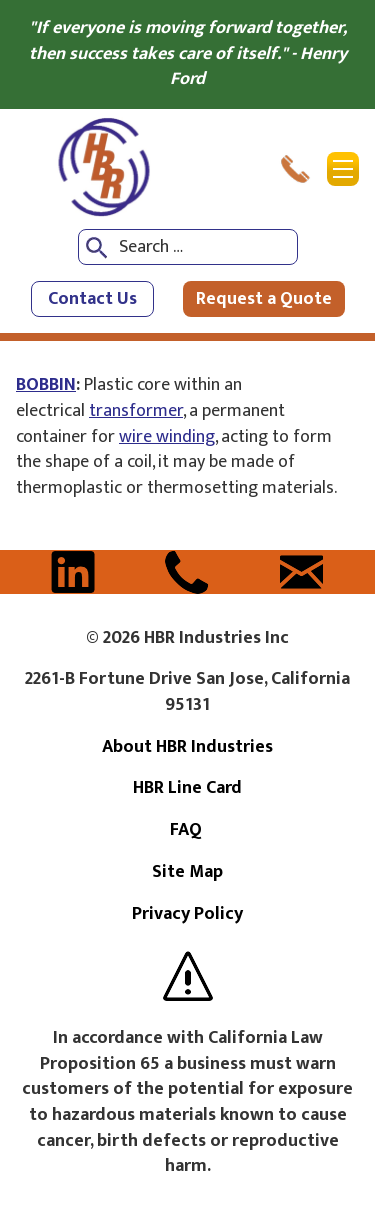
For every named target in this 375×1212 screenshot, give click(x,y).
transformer (136, 411)
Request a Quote (264, 299)
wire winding (167, 437)
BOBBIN (46, 385)
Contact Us (92, 299)
